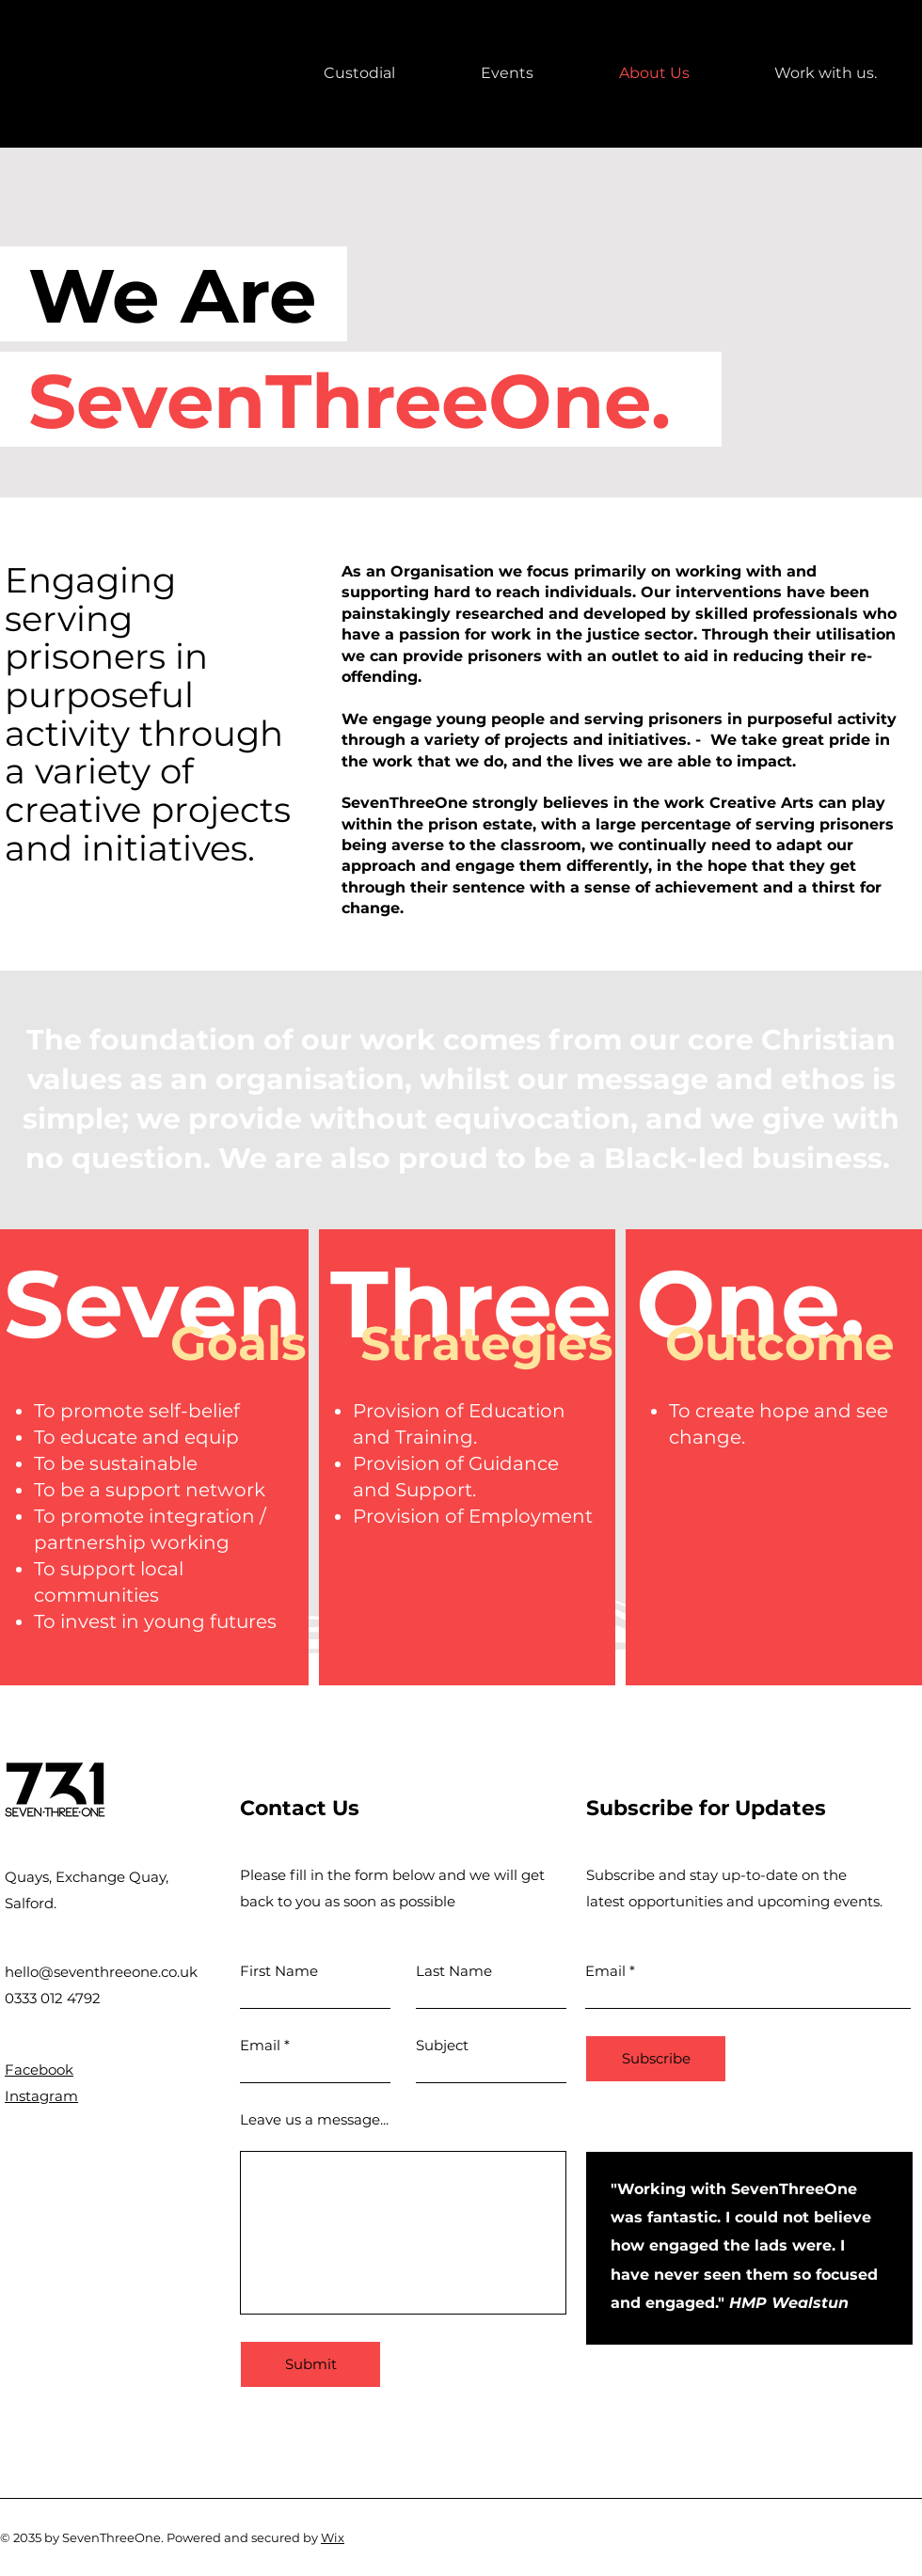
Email (260, 2045)
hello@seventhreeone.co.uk (101, 1972)
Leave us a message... (314, 2119)
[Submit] (310, 2364)
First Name (279, 1971)
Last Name (454, 1971)
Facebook (39, 2069)
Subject (442, 2045)
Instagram (41, 2096)
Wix (332, 2537)
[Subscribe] (655, 2058)
